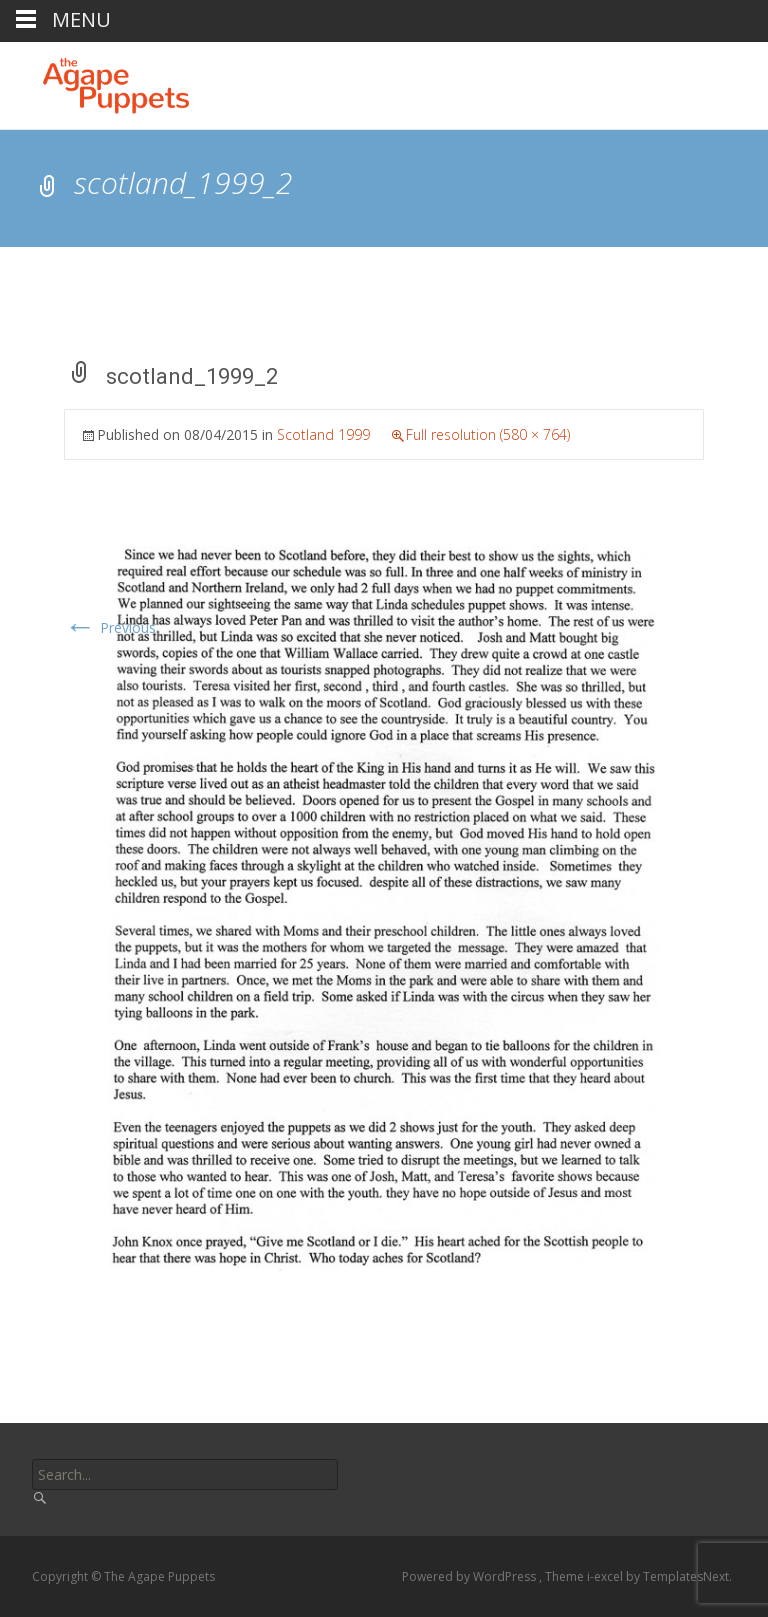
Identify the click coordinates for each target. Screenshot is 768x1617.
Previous (110, 627)
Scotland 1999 (323, 434)
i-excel (606, 1576)
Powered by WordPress (470, 1576)
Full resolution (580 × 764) (488, 434)
